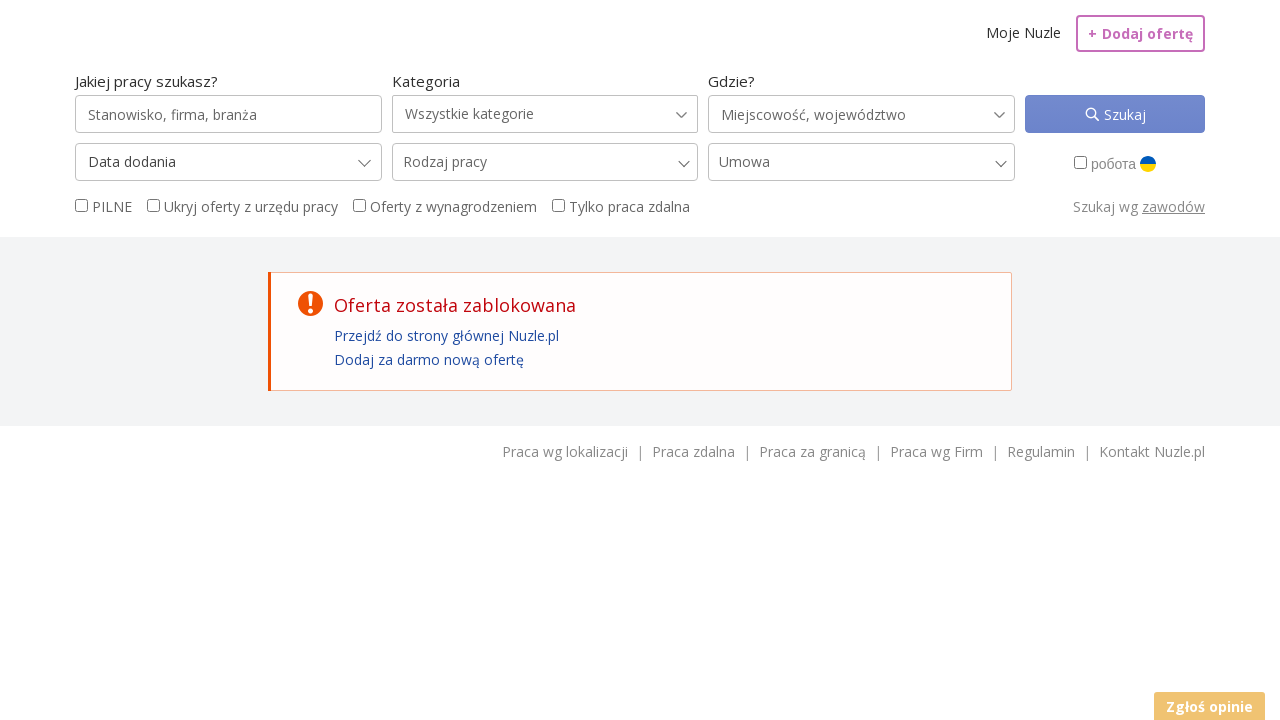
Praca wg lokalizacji (565, 451)
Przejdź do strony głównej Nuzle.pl (446, 335)
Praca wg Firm (936, 451)
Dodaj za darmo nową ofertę (429, 359)
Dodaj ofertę (1140, 33)
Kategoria (426, 81)
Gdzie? (731, 81)
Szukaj (1123, 114)
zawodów (1173, 206)
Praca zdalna (693, 451)
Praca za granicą (812, 451)
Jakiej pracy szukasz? (146, 81)
